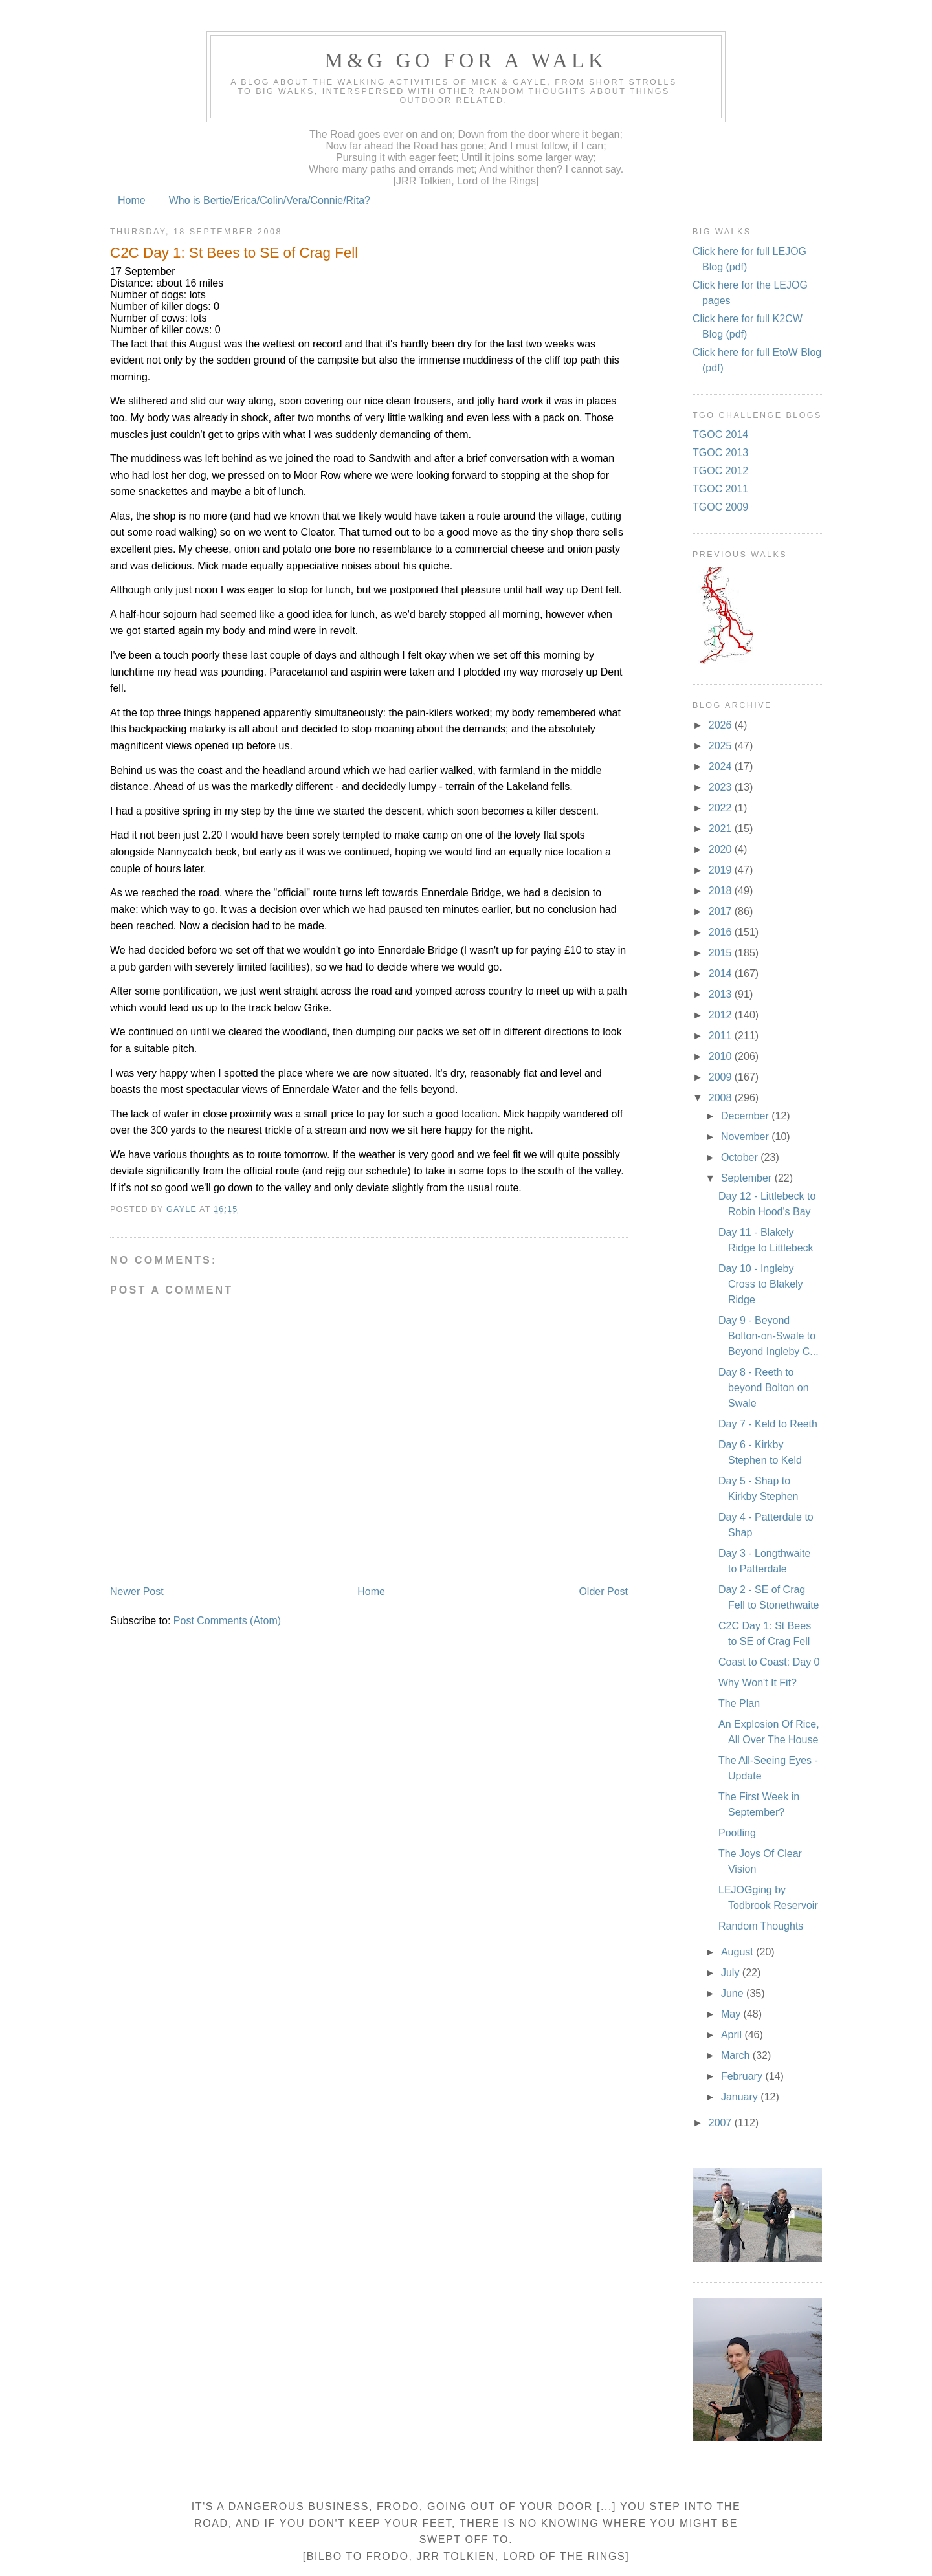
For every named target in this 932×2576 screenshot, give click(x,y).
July (731, 1972)
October (740, 1157)
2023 (722, 787)
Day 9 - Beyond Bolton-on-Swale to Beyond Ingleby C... (768, 1336)
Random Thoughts (760, 1926)
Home (132, 200)
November (746, 1136)
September (748, 1177)
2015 (722, 952)
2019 (722, 869)
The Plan (739, 1703)
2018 (722, 890)
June (733, 1993)
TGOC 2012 (720, 470)
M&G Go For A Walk (465, 60)
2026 (722, 725)
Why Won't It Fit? (757, 1682)
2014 (722, 973)
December (746, 1115)
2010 (722, 1056)
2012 (722, 1014)
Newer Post (137, 1591)
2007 (722, 2122)
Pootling (737, 1832)
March (737, 2055)
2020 (722, 849)
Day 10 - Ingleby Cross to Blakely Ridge (760, 1284)
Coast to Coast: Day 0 (769, 1662)
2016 (722, 932)
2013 (722, 994)
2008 (722, 1097)
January (740, 2096)
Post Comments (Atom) (227, 1620)
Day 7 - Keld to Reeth (767, 1423)
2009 (722, 1077)
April (732, 2034)
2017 (722, 911)
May (732, 2014)
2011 (722, 1035)
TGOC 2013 (720, 452)
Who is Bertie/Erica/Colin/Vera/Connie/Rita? (269, 200)
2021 (722, 828)
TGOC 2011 (720, 488)
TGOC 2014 (720, 434)
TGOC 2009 (720, 506)
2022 (722, 807)
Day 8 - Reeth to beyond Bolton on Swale (763, 1388)
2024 (722, 766)
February (743, 2076)
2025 (722, 745)
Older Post (603, 1591)
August (738, 1951)
